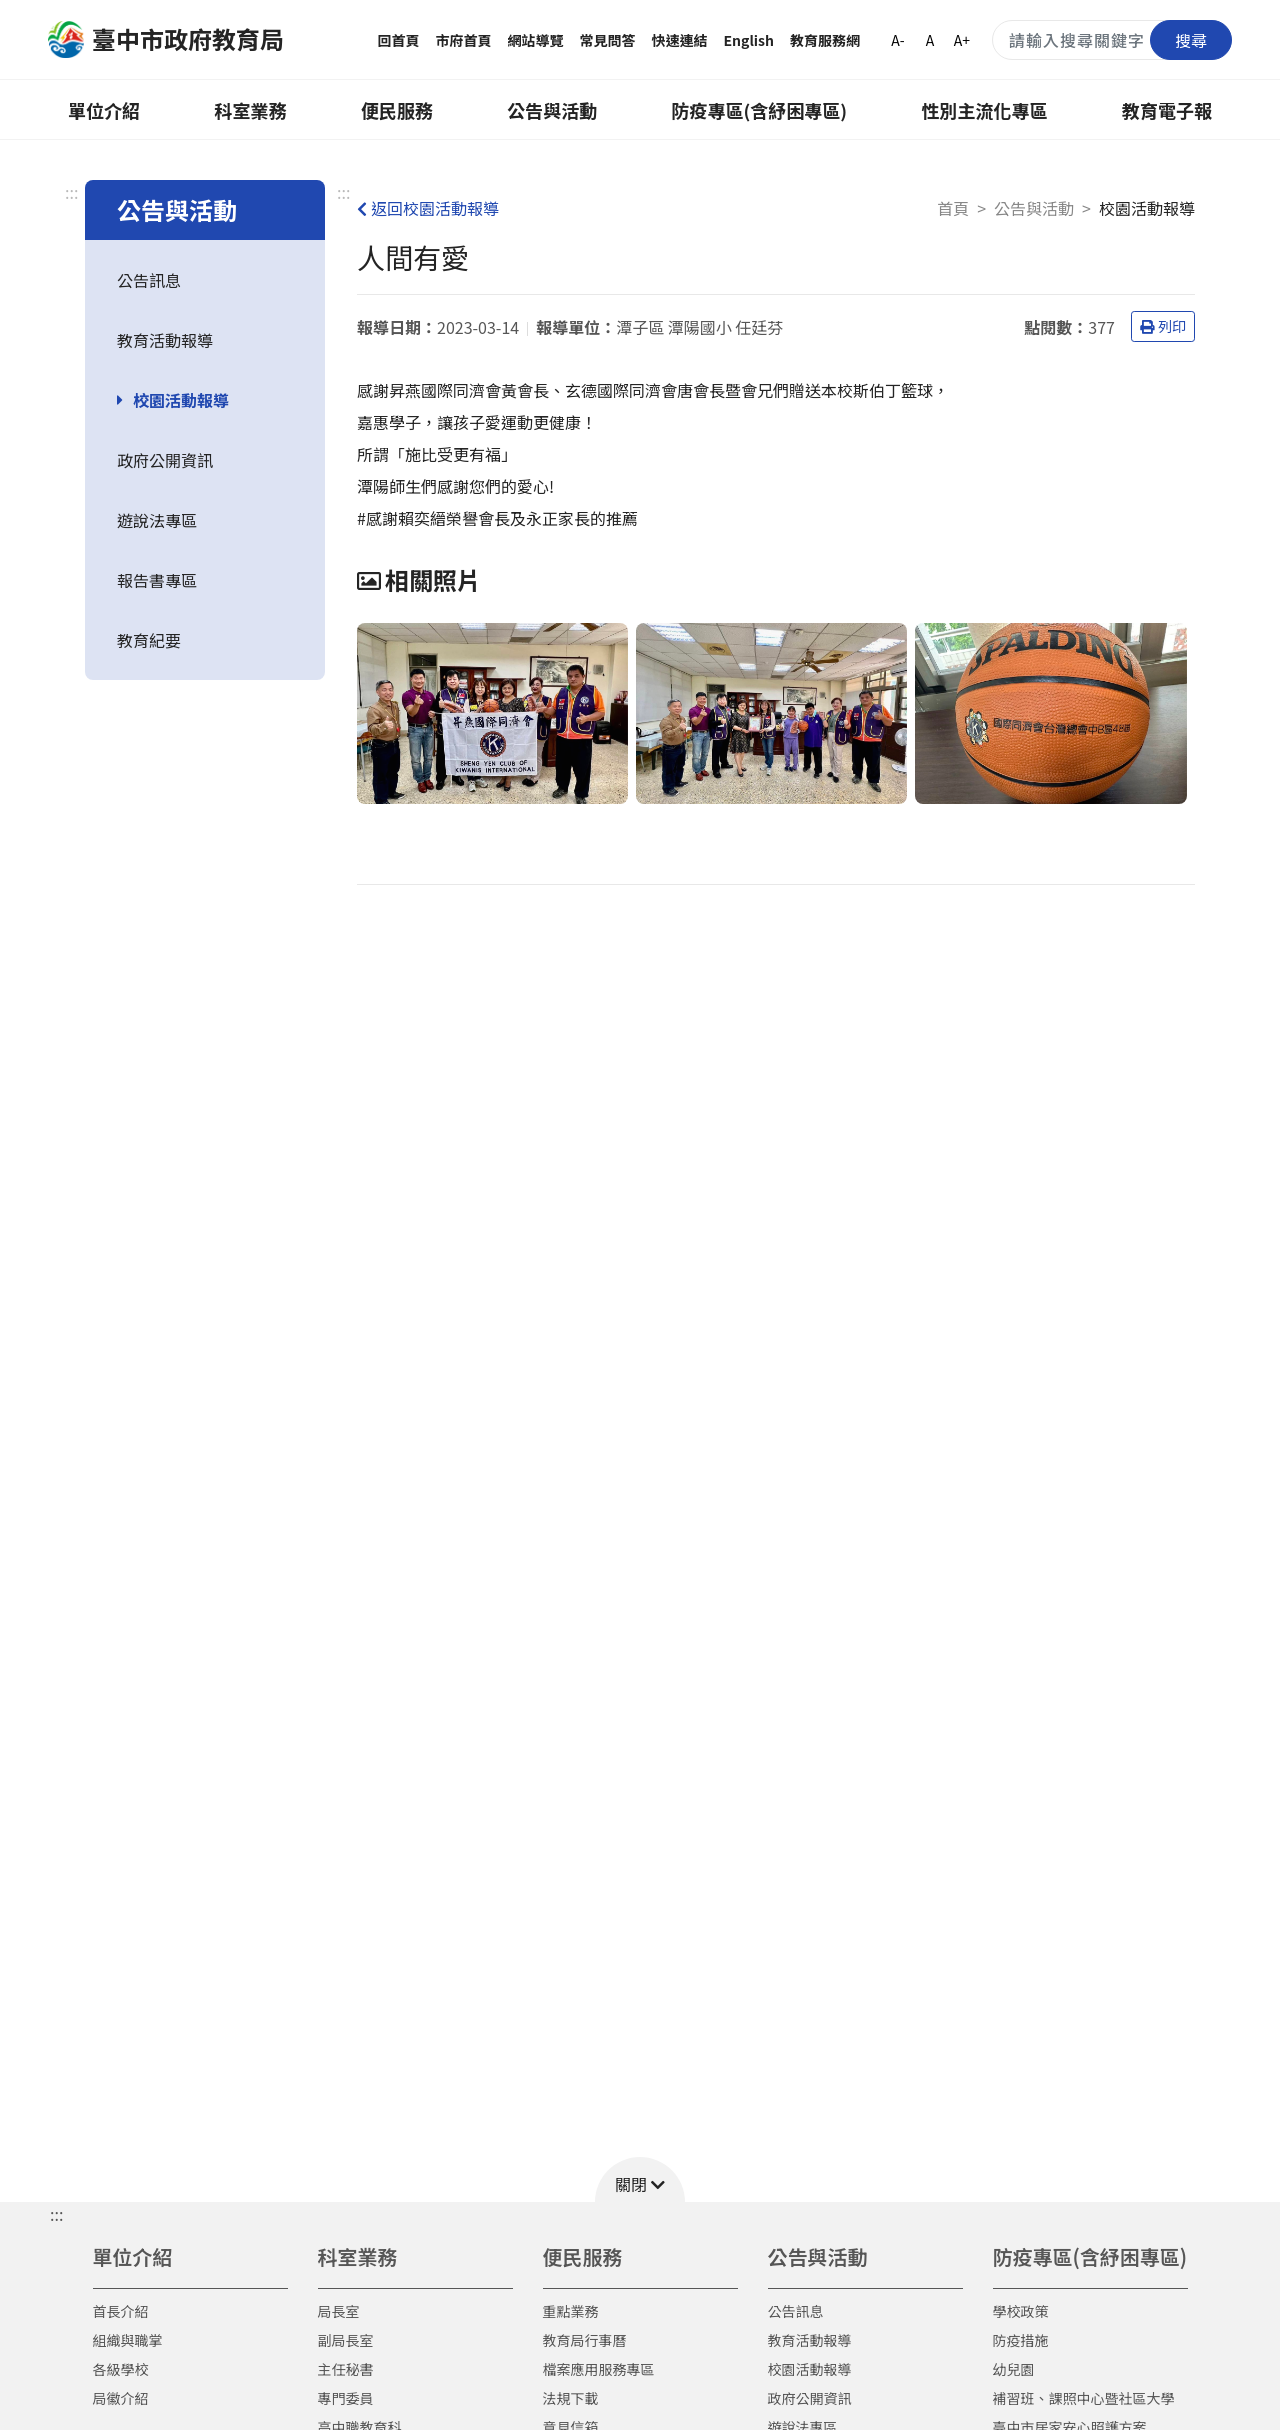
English (749, 40)
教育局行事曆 (585, 2340)
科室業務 (250, 110)
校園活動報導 (181, 400)
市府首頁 (464, 40)
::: (71, 192)
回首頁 (399, 40)
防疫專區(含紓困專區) (760, 110)
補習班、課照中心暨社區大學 (1084, 2398)
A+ (962, 40)
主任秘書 (346, 2369)
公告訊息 (149, 280)
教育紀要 (149, 640)
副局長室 (346, 2340)
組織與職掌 (128, 2340)
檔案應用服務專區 (599, 2369)
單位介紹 (104, 110)
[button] (640, 2179)
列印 (1163, 326)
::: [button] (56, 2214)
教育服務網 (825, 40)
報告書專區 (157, 580)
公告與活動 (552, 110)
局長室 (339, 2311)
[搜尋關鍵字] (1112, 40)
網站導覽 (536, 40)
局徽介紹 (121, 2398)
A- (897, 40)
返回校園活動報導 (428, 208)
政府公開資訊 (165, 460)
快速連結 (680, 40)
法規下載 (571, 2398)
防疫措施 (1021, 2340)
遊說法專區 (157, 520)
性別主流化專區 (985, 110)
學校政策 (1021, 2311)
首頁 (953, 208)
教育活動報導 (165, 340)
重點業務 (571, 2311)
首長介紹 (121, 2311)
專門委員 (346, 2398)
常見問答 (608, 40)
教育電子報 (1167, 110)
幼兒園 (1014, 2369)
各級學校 (121, 2369)
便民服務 (397, 110)
